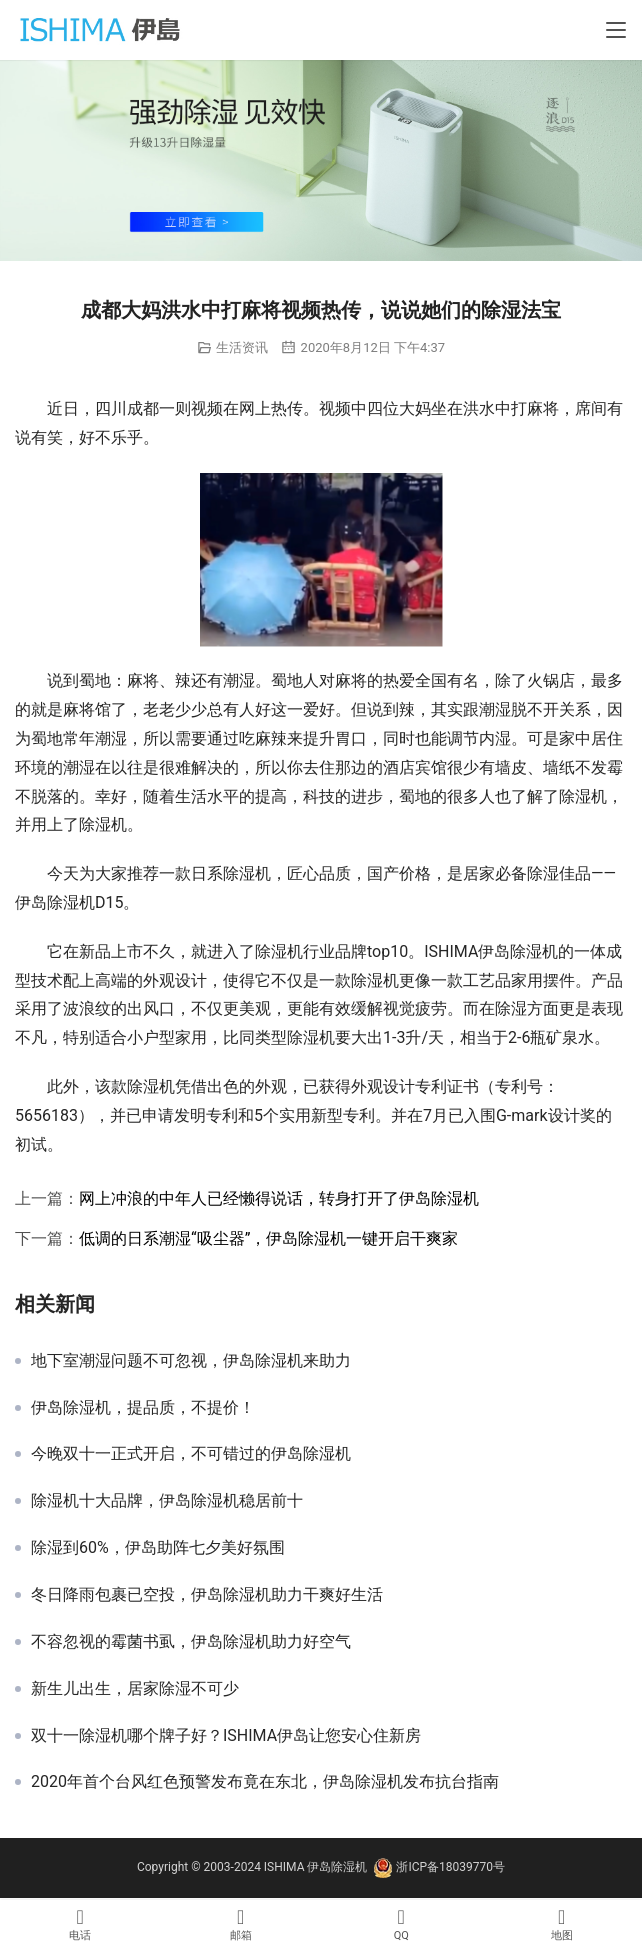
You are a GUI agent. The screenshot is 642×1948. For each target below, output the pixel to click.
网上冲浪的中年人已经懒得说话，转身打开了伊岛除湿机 (279, 1198)
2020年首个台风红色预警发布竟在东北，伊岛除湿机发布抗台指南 (265, 1782)
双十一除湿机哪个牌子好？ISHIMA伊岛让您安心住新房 (226, 1736)
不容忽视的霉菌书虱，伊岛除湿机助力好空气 (191, 1642)
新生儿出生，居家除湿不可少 (135, 1689)
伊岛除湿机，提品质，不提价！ (143, 1408)
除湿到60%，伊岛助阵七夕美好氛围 (158, 1548)
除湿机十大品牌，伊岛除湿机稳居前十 (167, 1501)
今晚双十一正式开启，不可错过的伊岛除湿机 (191, 1454)
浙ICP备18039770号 (450, 1867)
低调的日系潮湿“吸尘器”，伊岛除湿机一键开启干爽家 (268, 1238)
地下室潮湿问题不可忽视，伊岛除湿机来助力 (191, 1361)
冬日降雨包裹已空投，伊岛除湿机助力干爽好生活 (207, 1595)
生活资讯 (242, 347)
